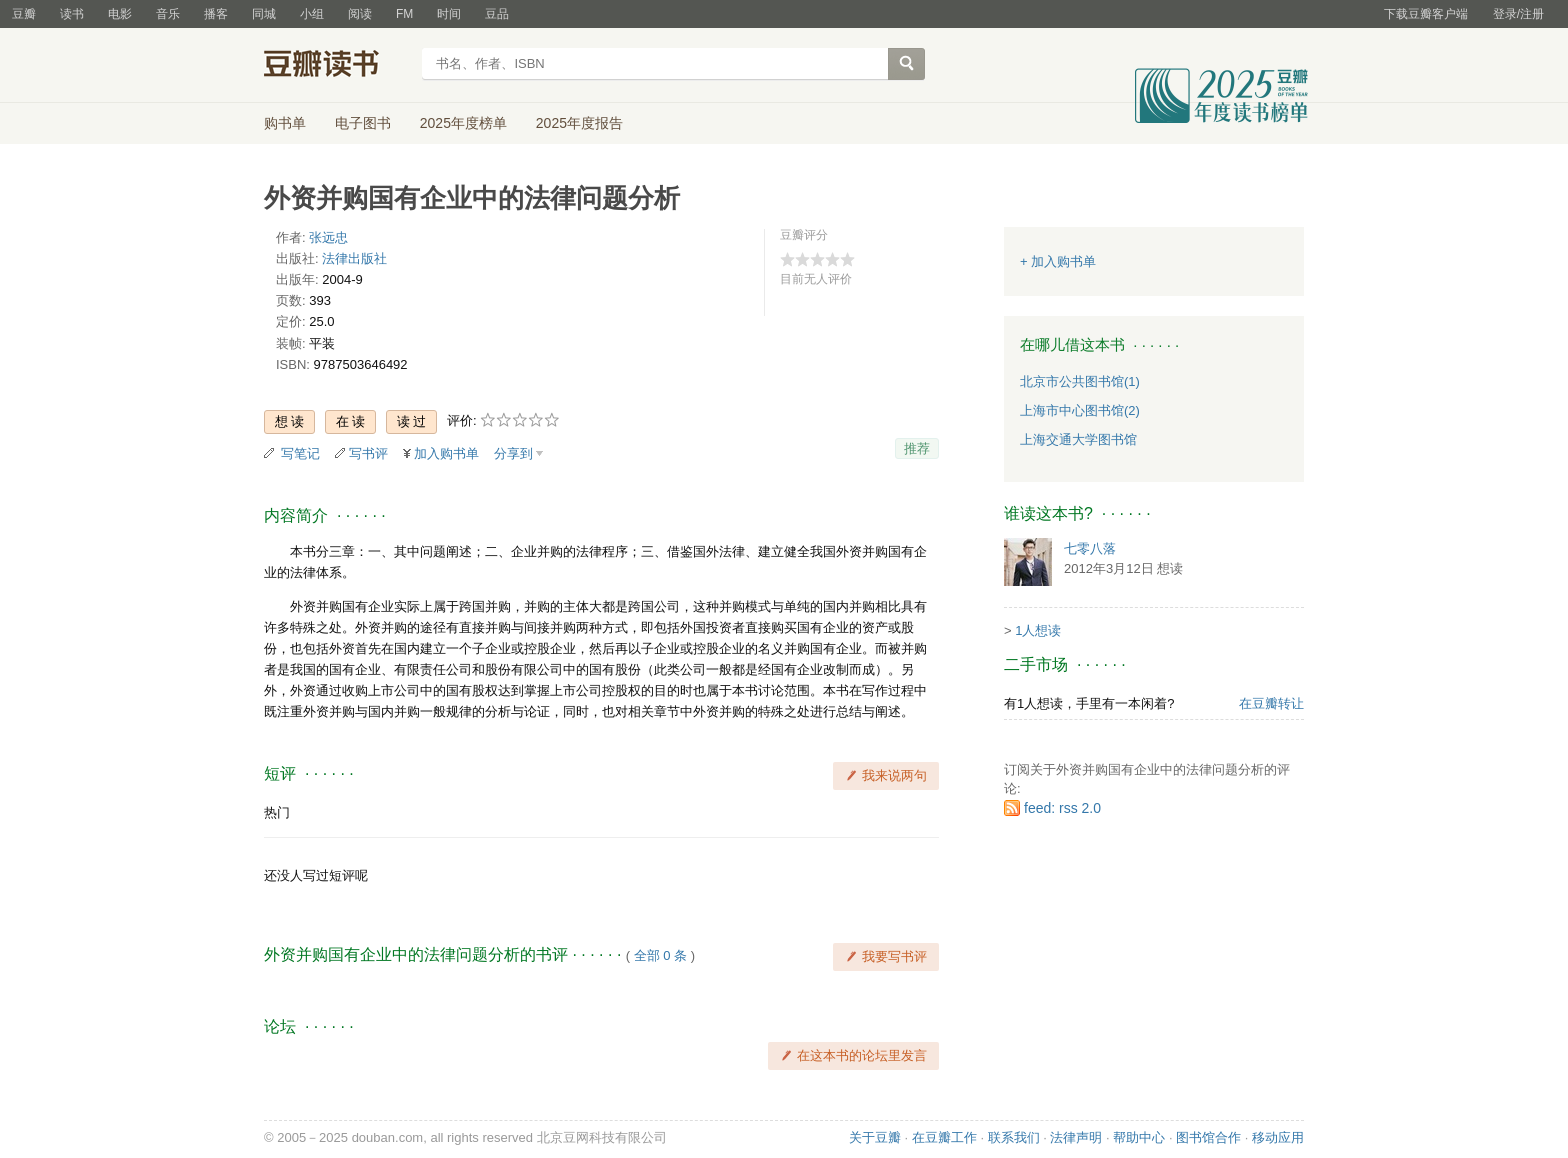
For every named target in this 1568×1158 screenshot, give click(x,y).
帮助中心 (1139, 1137)
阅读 (360, 14)
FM (404, 14)
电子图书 (363, 123)
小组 (312, 14)
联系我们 (1014, 1137)
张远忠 (328, 237)
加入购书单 (446, 453)
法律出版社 (354, 258)
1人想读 (1038, 630)
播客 (216, 14)
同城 (264, 14)
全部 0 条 (660, 955)
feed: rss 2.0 (1062, 808)
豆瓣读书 (336, 66)
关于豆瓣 (875, 1137)
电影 (120, 14)
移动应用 (1278, 1137)
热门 (277, 812)
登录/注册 (1518, 14)
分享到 (513, 453)
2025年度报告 (579, 123)
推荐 (917, 448)
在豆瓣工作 (944, 1137)
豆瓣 (24, 14)
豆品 (497, 14)
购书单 (285, 123)
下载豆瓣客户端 (1426, 14)
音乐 (168, 14)
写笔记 (300, 453)
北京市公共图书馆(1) (1080, 381)
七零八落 (1090, 548)
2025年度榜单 (463, 123)
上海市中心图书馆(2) (1080, 410)
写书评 (368, 453)
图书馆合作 (1208, 1137)
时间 (449, 14)
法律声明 (1076, 1137)
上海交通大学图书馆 (1078, 439)
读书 (72, 14)
